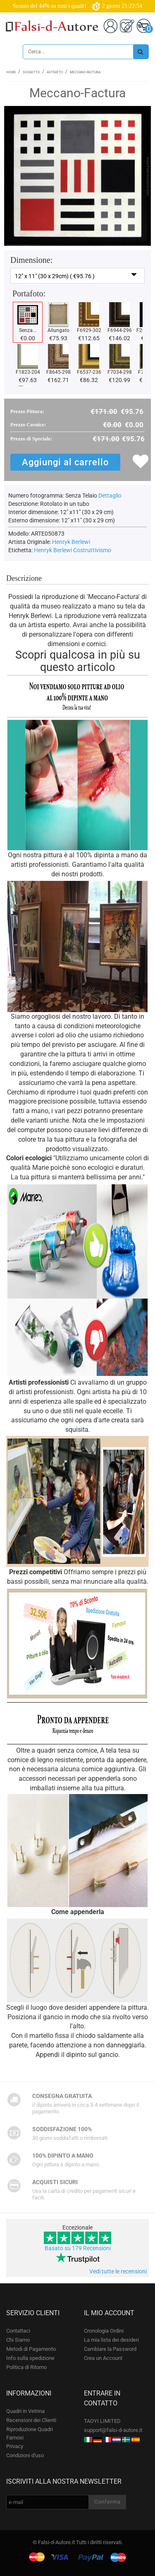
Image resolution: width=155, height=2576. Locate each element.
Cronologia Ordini (104, 2331)
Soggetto (31, 72)
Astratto (55, 72)
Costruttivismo (92, 550)
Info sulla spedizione (30, 2358)
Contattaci (18, 2331)
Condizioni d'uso (25, 2455)
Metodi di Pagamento (31, 2349)
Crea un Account (103, 2358)
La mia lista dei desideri (111, 2340)
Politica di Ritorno (26, 2367)
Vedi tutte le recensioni (118, 2271)
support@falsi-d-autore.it (113, 2430)
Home (11, 72)
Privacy (14, 2446)
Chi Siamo (18, 2340)
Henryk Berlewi (71, 542)
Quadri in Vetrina (25, 2411)
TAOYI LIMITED (102, 2421)
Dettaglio (110, 495)
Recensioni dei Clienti (31, 2420)
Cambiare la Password (110, 2349)
